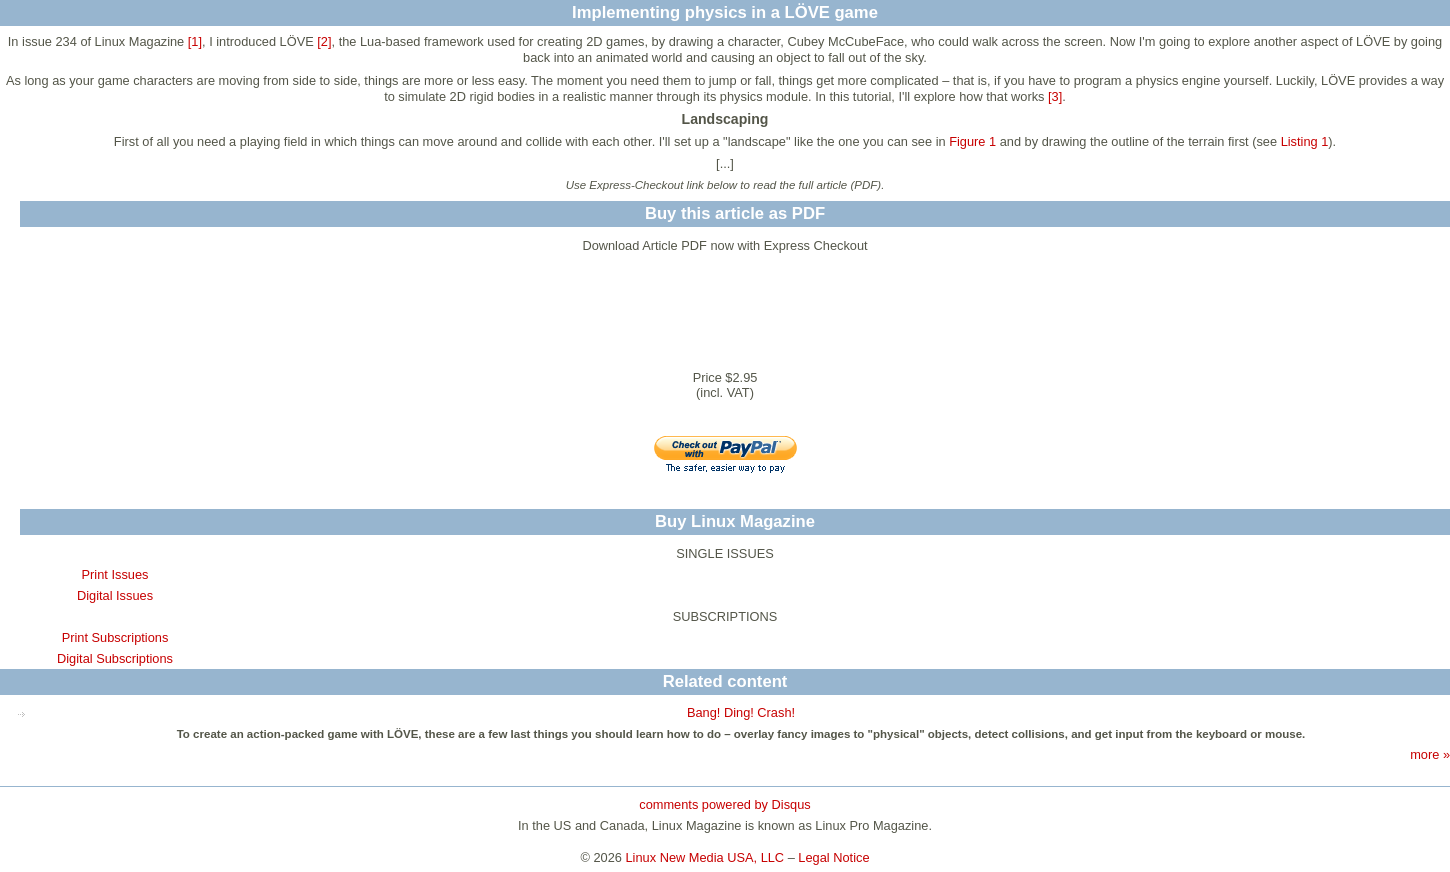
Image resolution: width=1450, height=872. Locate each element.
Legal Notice (833, 857)
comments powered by (724, 804)
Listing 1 (1305, 141)
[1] (195, 41)
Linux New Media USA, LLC (705, 857)
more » (1430, 754)
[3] (1055, 96)
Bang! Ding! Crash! (741, 712)
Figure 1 (972, 141)
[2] (324, 41)
